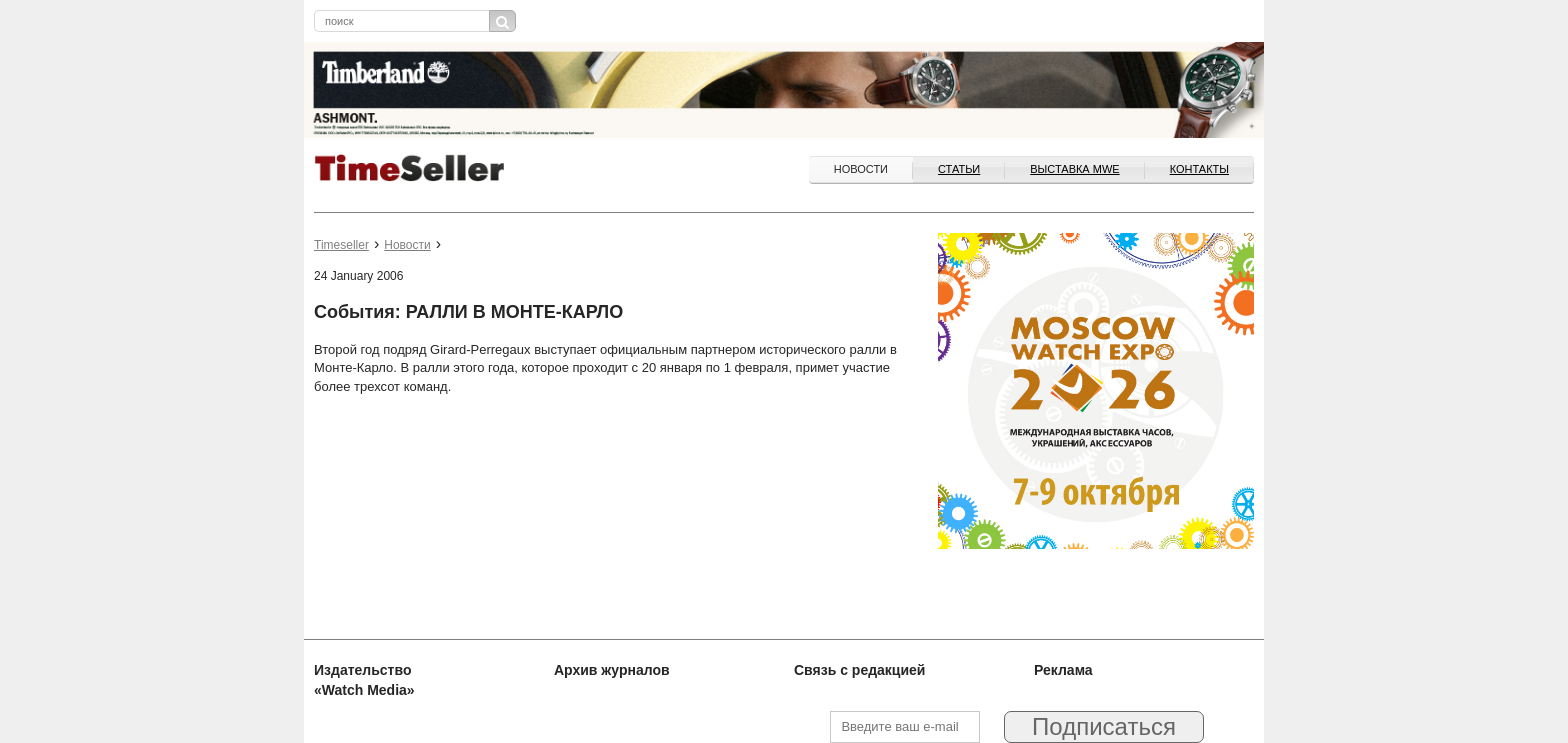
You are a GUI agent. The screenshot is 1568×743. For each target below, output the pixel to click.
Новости (861, 169)
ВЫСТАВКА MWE (1074, 169)
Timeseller (341, 245)
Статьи (959, 169)
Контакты (1199, 169)
